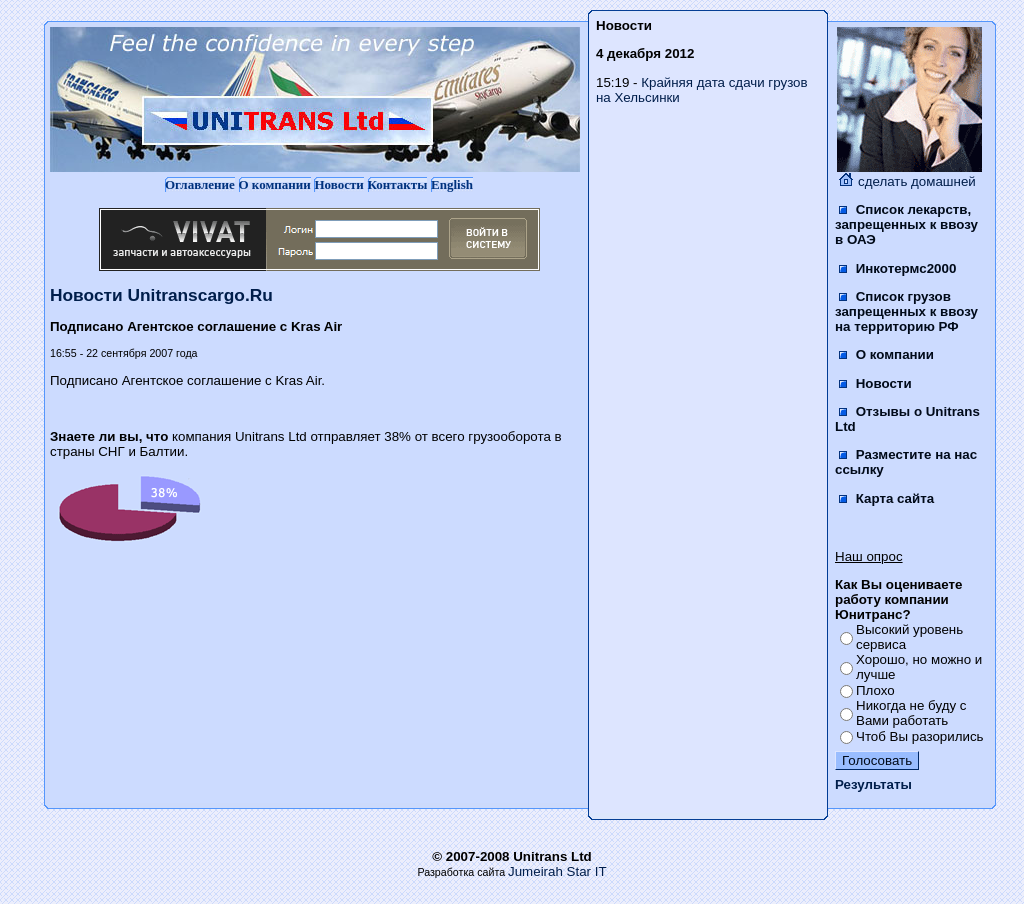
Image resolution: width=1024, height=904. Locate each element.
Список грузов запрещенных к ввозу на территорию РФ (906, 311)
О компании (275, 184)
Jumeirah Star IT (557, 871)
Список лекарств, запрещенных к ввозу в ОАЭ (906, 224)
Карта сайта (886, 498)
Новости (338, 184)
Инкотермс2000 (897, 268)
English (452, 184)
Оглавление (200, 184)
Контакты (398, 184)
